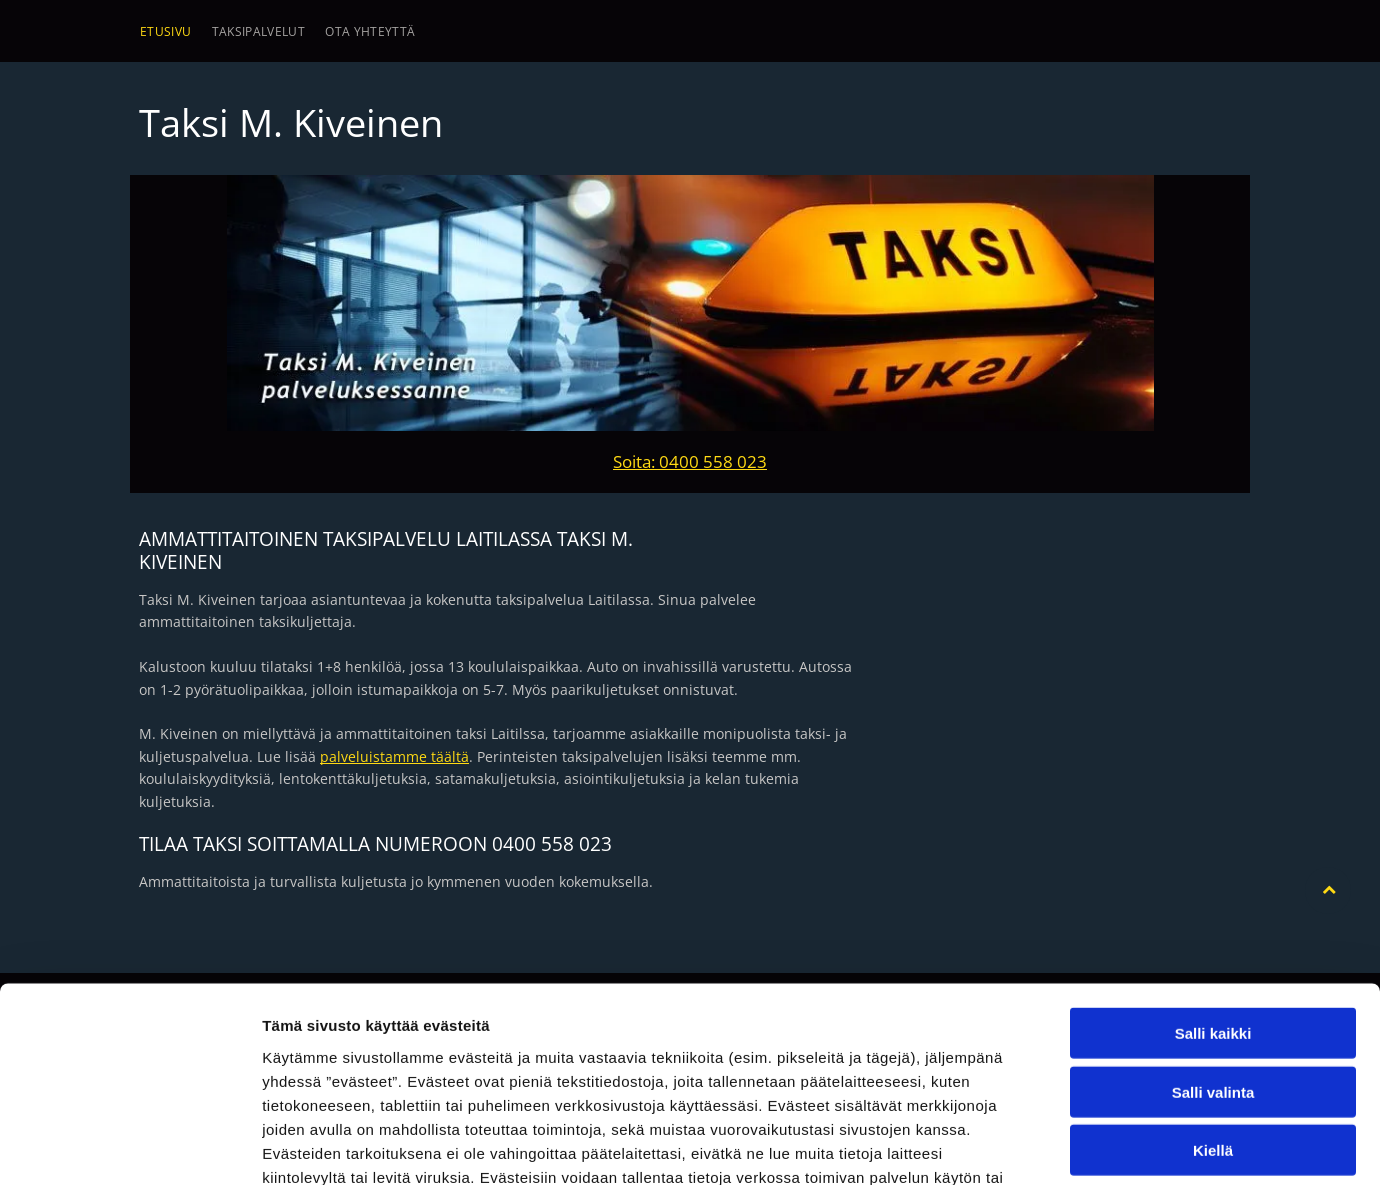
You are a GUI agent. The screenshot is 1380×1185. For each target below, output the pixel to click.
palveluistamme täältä (394, 756)
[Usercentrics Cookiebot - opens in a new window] (129, 1146)
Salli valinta (1213, 956)
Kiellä (1213, 1014)
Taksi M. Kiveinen (291, 122)
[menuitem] (166, 31)
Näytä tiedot (1069, 1145)
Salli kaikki (1213, 897)
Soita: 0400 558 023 (690, 461)
